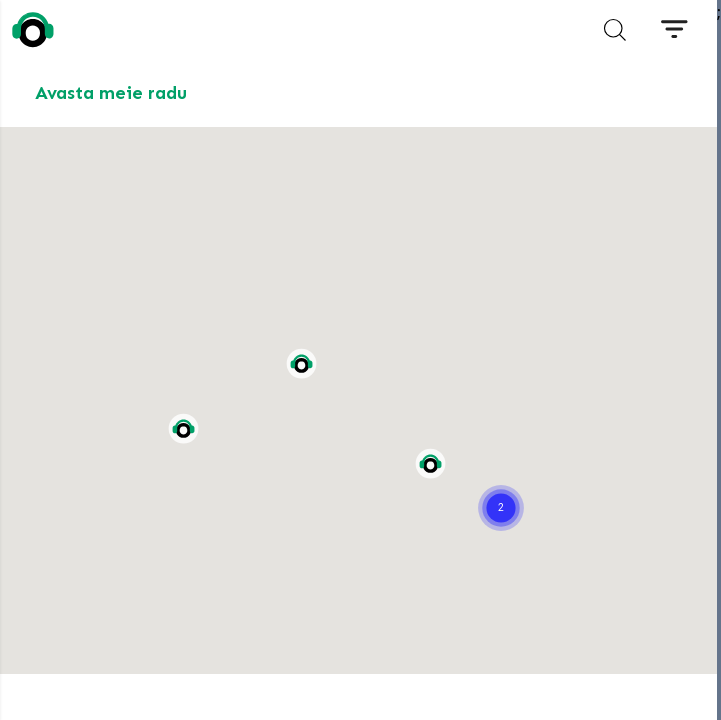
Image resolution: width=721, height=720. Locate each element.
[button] (501, 483)
